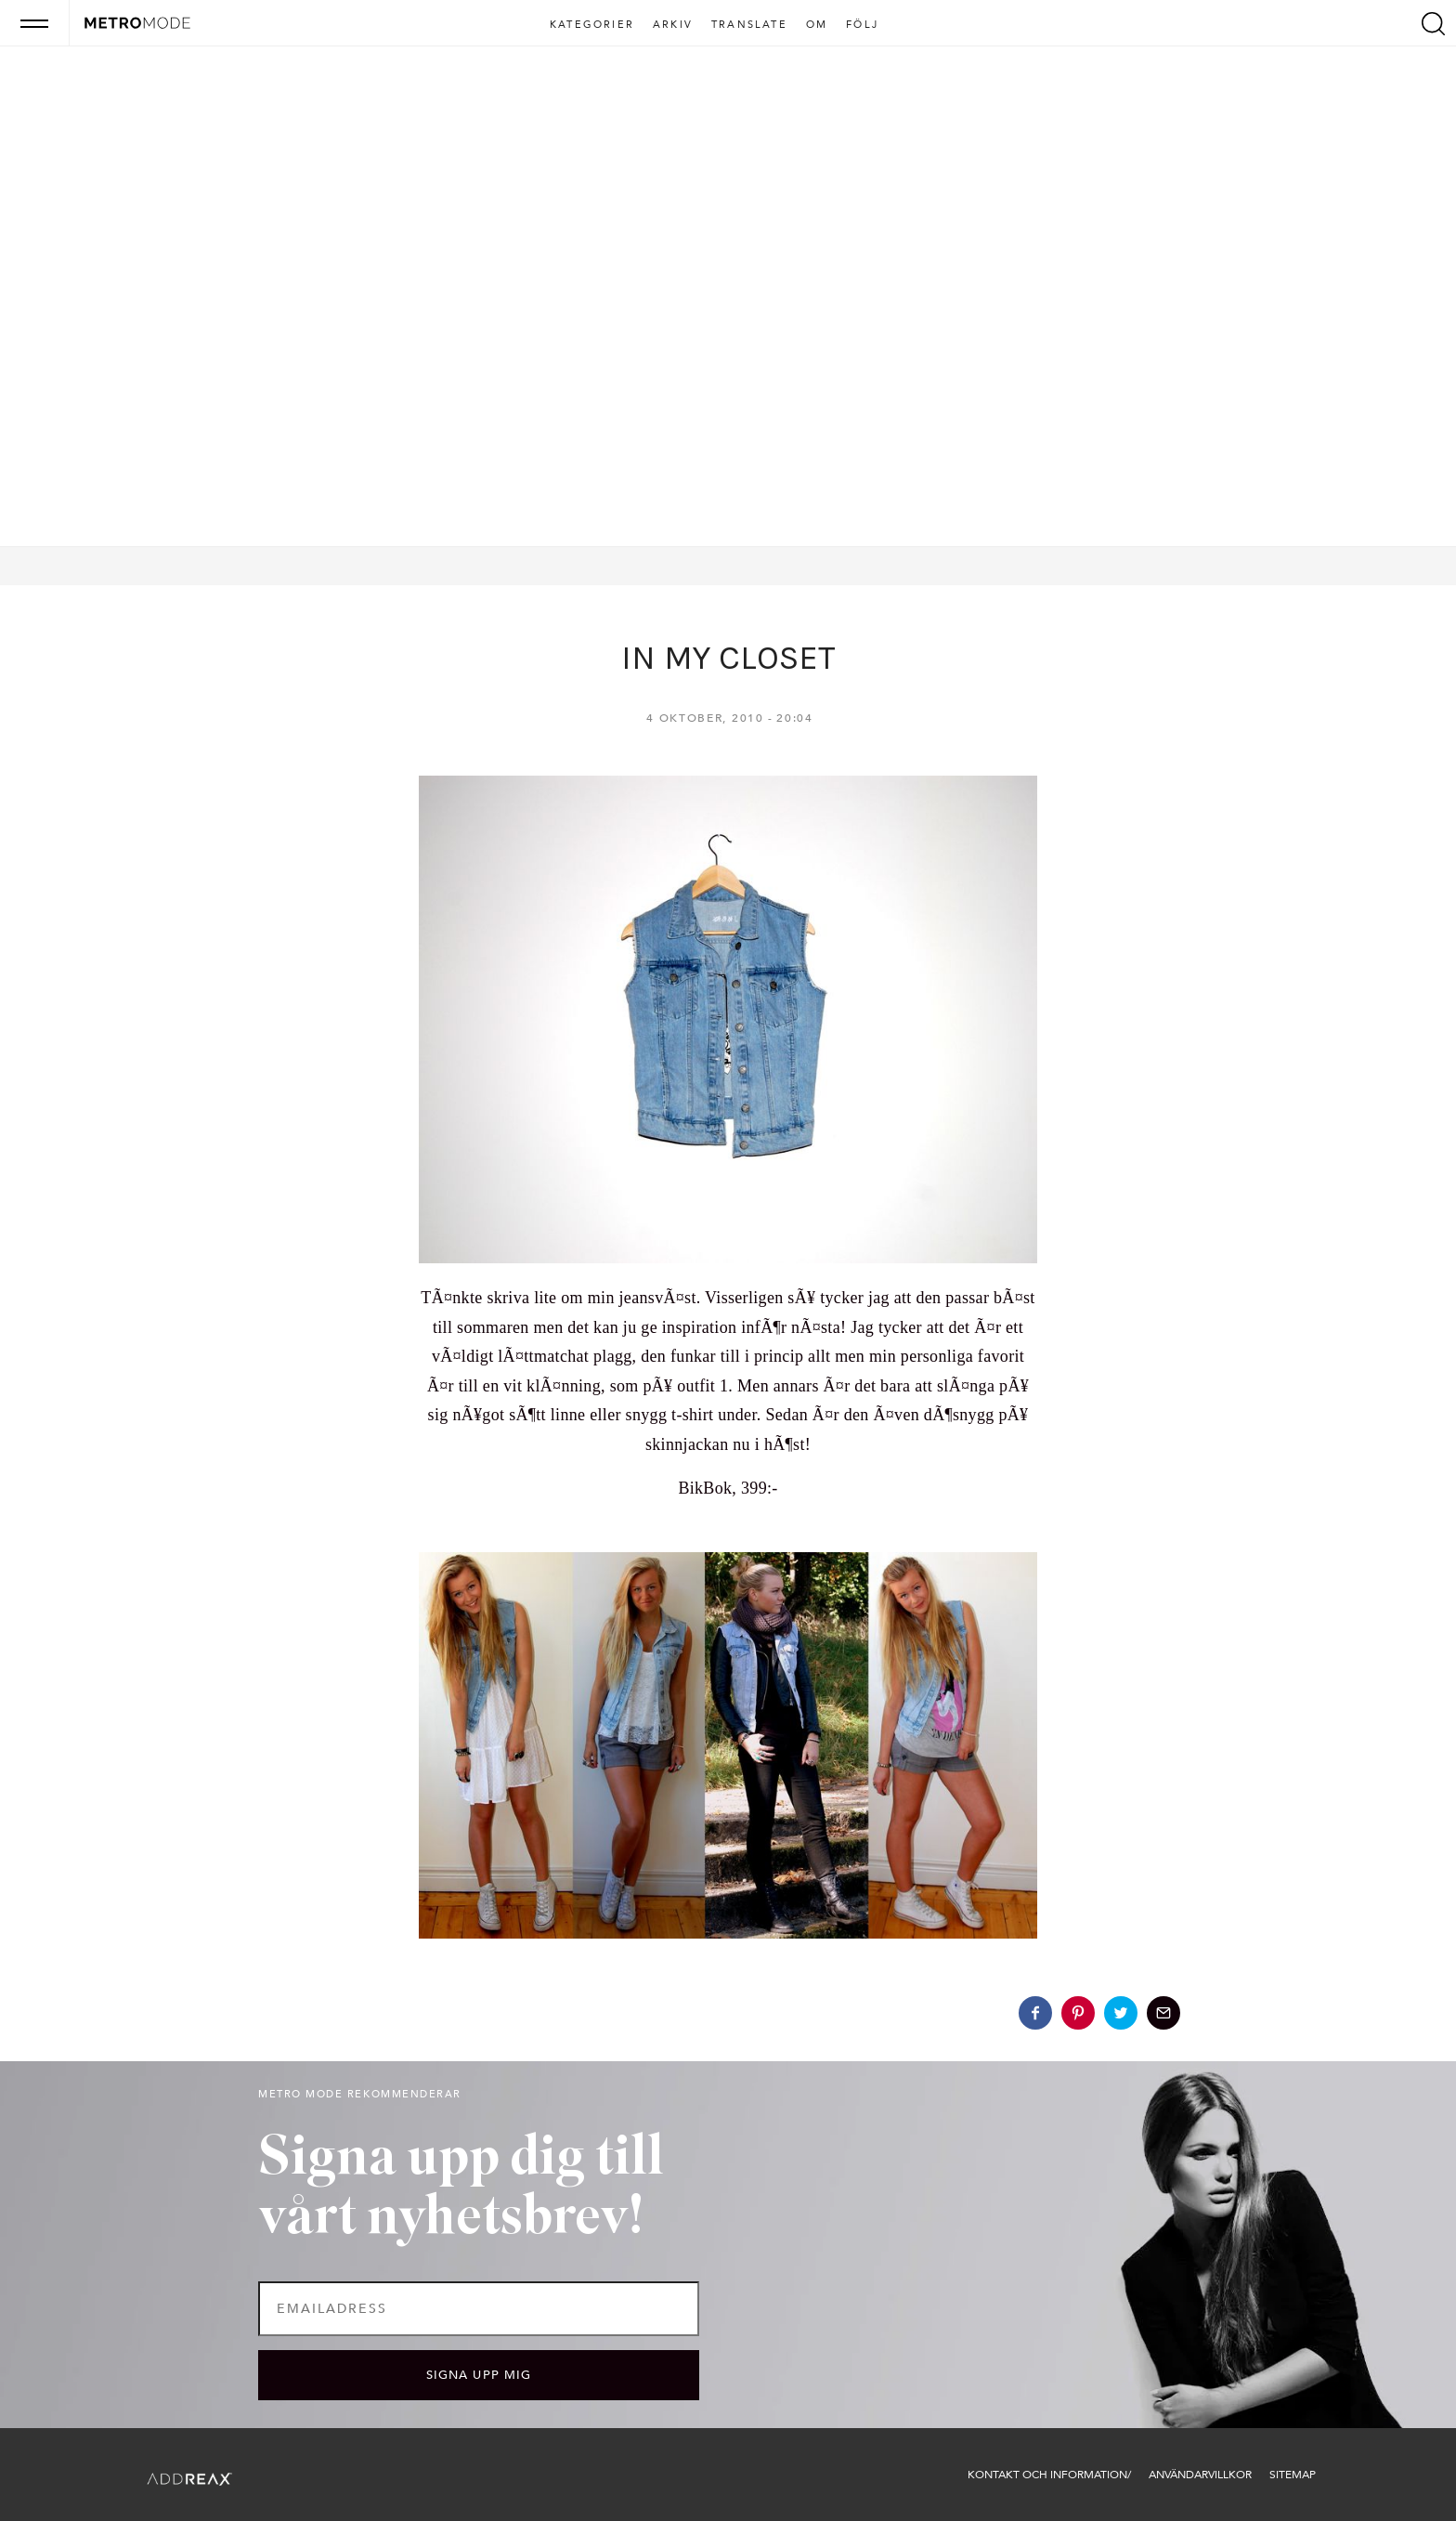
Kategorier (592, 25)
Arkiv (673, 25)
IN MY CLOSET (728, 657)
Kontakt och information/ (1049, 2474)
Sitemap (1292, 2474)
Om (816, 25)
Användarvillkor (1200, 2474)
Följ (862, 25)
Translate (749, 25)
